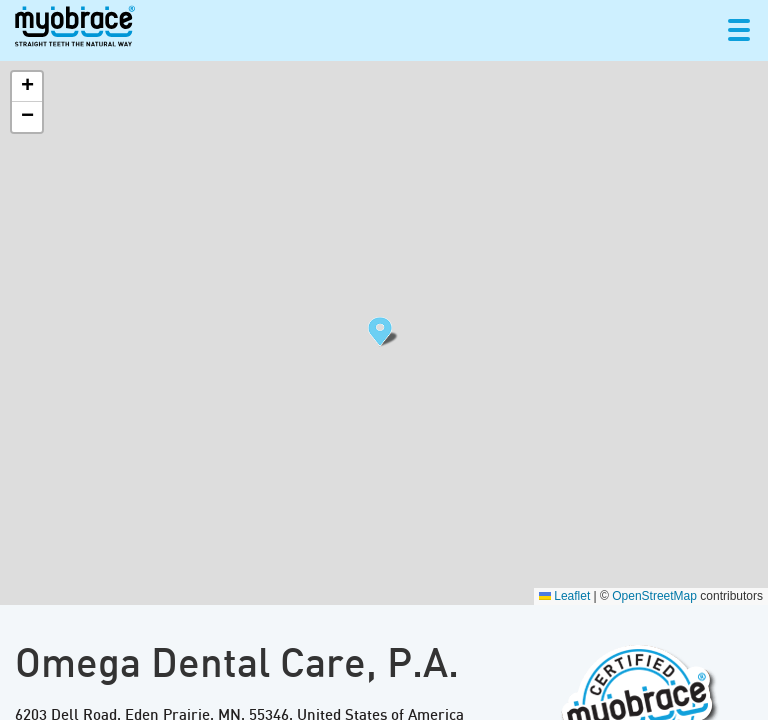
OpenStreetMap (654, 596)
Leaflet (564, 596)
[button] (384, 333)
